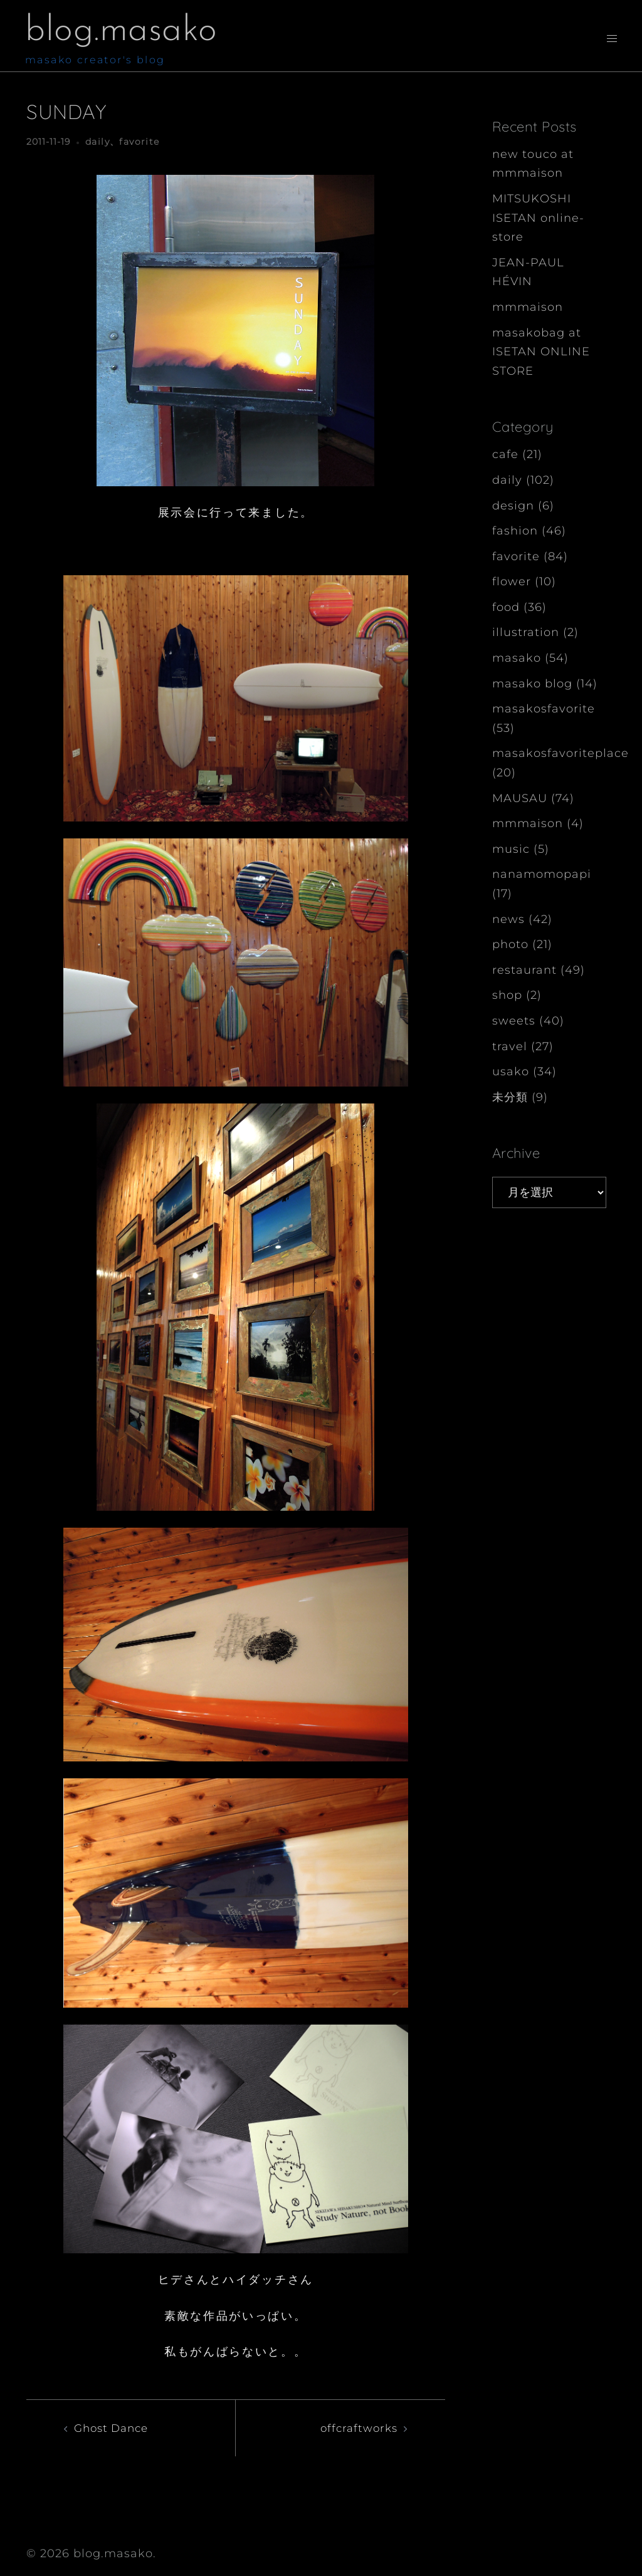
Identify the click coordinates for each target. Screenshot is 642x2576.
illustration (525, 632)
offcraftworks (356, 2428)
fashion (515, 531)
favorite (139, 141)
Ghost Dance (114, 2428)
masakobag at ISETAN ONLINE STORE (541, 352)
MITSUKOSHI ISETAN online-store (538, 218)
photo (510, 944)
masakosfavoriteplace (560, 753)
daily (97, 141)
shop (507, 995)
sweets (513, 1021)
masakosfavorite (543, 709)
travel (509, 1046)
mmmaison (527, 307)
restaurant (524, 970)
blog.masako (126, 31)
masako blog (532, 684)
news (508, 919)
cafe (505, 454)
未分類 (510, 1097)
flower (511, 581)
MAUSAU (519, 798)
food (506, 607)
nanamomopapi (541, 874)
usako (510, 1071)
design (513, 506)
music (511, 849)
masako (516, 658)
